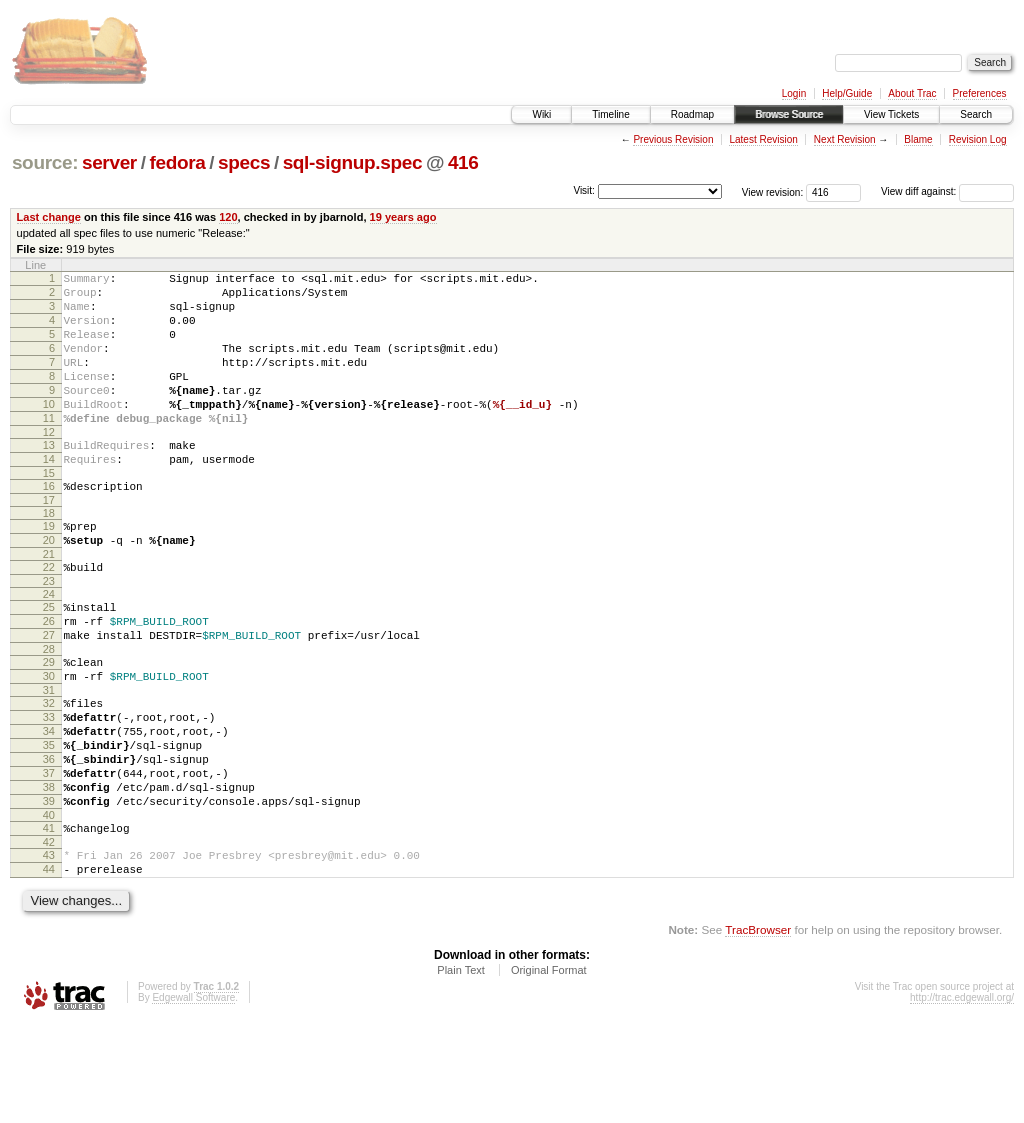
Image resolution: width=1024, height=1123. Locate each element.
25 (49, 658)
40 (49, 905)
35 (49, 820)
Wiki (541, 114)
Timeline (610, 114)
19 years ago (403, 217)
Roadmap (692, 114)
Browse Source (789, 114)
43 (49, 948)
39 (49, 888)
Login (794, 93)
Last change (49, 217)
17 (49, 542)
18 (49, 555)
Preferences (980, 93)
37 (49, 854)
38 (49, 871)
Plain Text (461, 1069)
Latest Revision (763, 139)
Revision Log (978, 139)
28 (49, 709)
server (109, 162)
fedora (177, 162)
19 (49, 568)
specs (244, 162)
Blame (918, 139)
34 (49, 803)
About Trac (912, 93)
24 (49, 645)
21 (49, 602)
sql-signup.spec (353, 162)
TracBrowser (758, 1028)
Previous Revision (673, 139)
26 (49, 675)
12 (49, 465)
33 (49, 786)
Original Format (549, 1069)
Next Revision (845, 139)
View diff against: (947, 191)
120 (228, 217)
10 (49, 431)
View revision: (773, 191)
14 (49, 495)
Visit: (584, 190)
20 (49, 585)
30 (49, 739)
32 (49, 769)
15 (49, 512)
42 (49, 935)
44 (49, 965)
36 (49, 837)
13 (49, 478)
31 (49, 756)
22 (49, 615)
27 (49, 692)
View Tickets (891, 114)
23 (49, 632)
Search (976, 114)
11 (49, 448)
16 (49, 525)
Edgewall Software (193, 1096)
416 (463, 162)
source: (45, 162)
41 (49, 918)
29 (49, 722)
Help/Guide (847, 93)
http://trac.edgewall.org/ (962, 1096)
